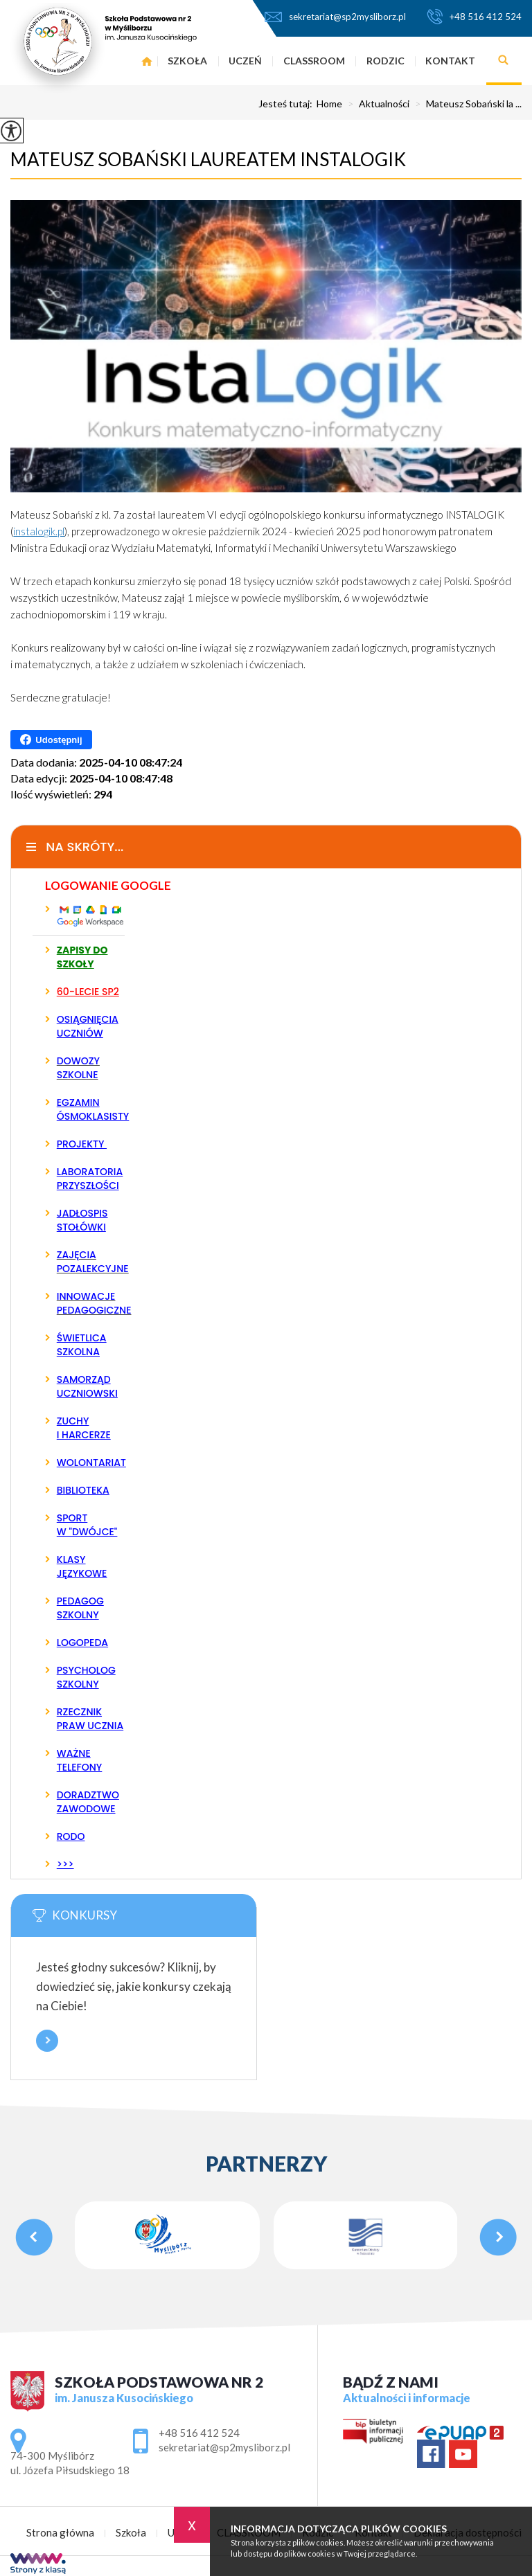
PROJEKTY (82, 1144)
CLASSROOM (314, 60)
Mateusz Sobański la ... (465, 104)
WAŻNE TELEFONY (80, 1760)
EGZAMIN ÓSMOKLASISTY (91, 1109)
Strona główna (60, 2533)
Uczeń (245, 60)
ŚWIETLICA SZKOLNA (82, 1345)
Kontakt (450, 60)
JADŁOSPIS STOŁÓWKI (82, 1220)
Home (329, 104)
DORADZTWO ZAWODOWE (88, 1802)
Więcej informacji (47, 2041)
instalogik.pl (38, 531)
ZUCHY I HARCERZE (84, 1428)
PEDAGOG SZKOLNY (80, 1608)
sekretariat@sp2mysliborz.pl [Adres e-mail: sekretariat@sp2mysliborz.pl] (224, 2447)
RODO (71, 1836)
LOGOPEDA (82, 1642)
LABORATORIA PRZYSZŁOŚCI (90, 1178)
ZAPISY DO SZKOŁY (82, 957)
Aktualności (375, 104)
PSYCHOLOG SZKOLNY (86, 1677)
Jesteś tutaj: (287, 104)
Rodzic (385, 60)
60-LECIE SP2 (88, 992)
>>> (65, 1864)
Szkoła (131, 2533)
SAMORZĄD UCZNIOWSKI (87, 1386)
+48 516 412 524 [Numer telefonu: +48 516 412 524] (199, 2432)
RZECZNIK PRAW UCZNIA (90, 1719)
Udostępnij (51, 739)
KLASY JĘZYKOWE (82, 1566)
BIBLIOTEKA (83, 1490)
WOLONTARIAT (91, 1462)
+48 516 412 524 (474, 16)
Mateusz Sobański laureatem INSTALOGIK (208, 159)
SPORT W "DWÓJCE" (87, 1525)
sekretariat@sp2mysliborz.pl (335, 16)
